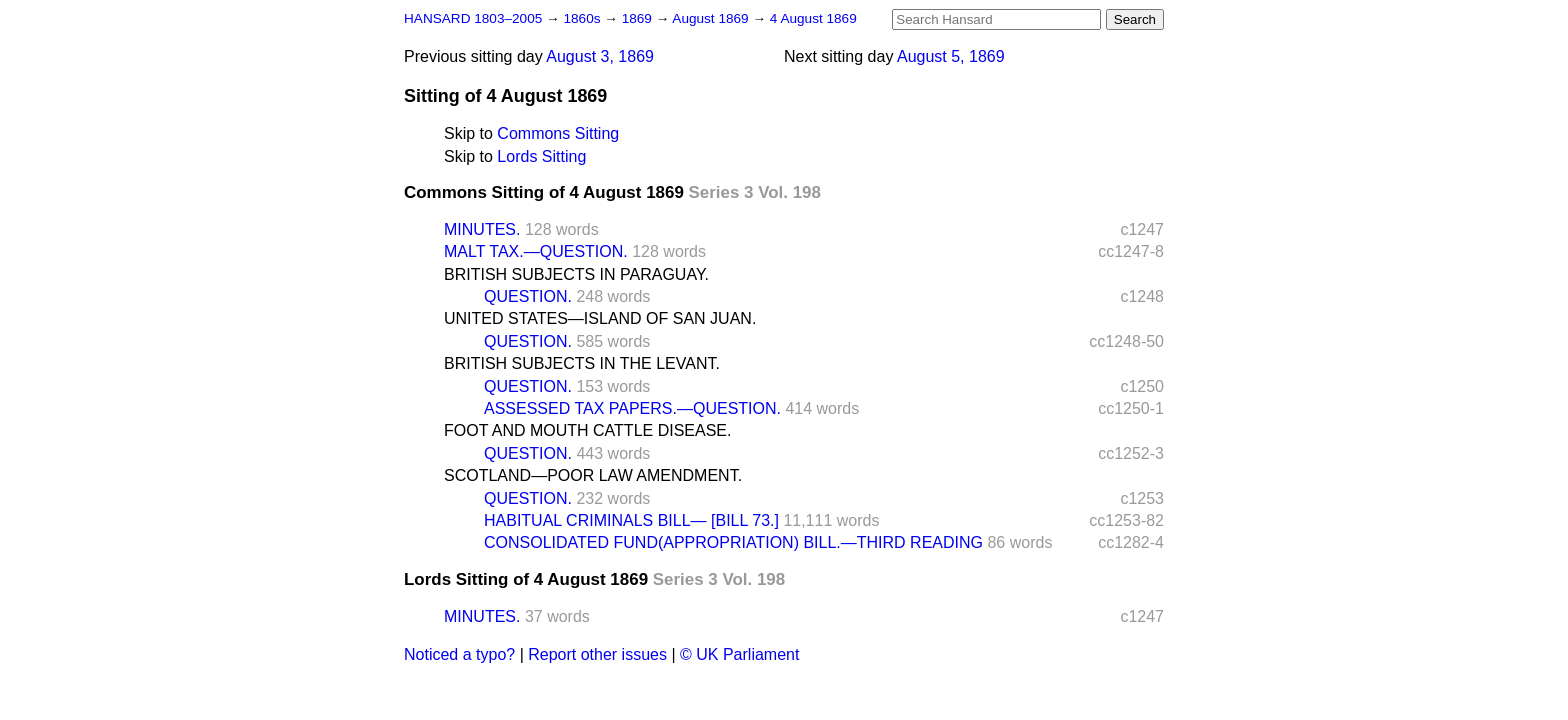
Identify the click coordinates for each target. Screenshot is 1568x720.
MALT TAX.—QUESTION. (536, 251)
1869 (639, 18)
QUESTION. (528, 296)
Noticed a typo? (459, 654)
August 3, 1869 (600, 56)
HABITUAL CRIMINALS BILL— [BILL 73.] (631, 520)
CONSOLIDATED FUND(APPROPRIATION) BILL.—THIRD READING (733, 542)
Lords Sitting (541, 156)
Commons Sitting (558, 133)
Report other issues (597, 654)
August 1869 (712, 18)
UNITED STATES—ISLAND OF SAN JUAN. (600, 318)
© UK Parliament (739, 654)
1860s (583, 18)
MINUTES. (482, 229)
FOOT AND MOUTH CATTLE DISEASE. (587, 430)
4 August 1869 (813, 18)
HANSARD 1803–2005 (473, 18)
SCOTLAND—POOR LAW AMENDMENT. (593, 475)
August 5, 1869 (951, 56)
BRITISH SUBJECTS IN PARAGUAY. (576, 274)
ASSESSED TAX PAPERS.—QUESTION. (632, 408)
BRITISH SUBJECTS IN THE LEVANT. (582, 363)
